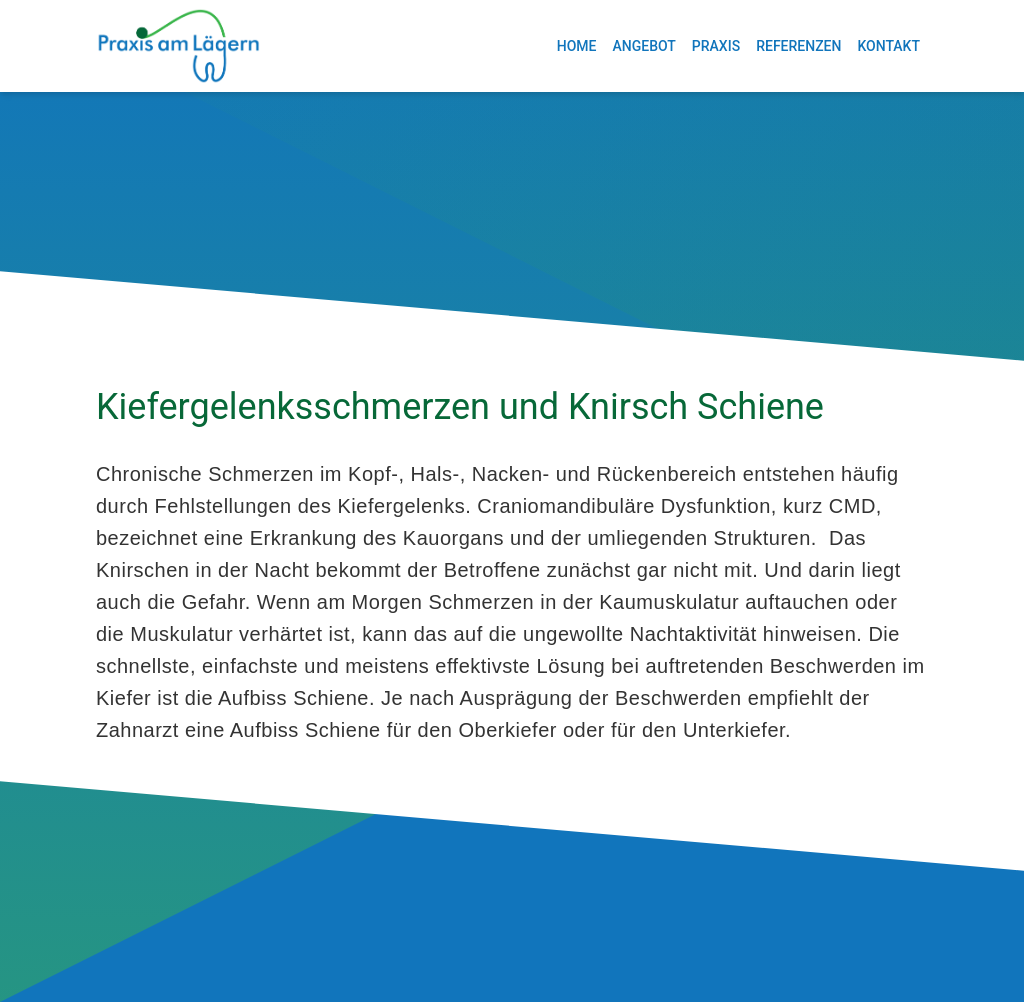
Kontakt (888, 46)
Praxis (716, 46)
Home (577, 46)
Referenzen (798, 46)
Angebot (643, 46)
